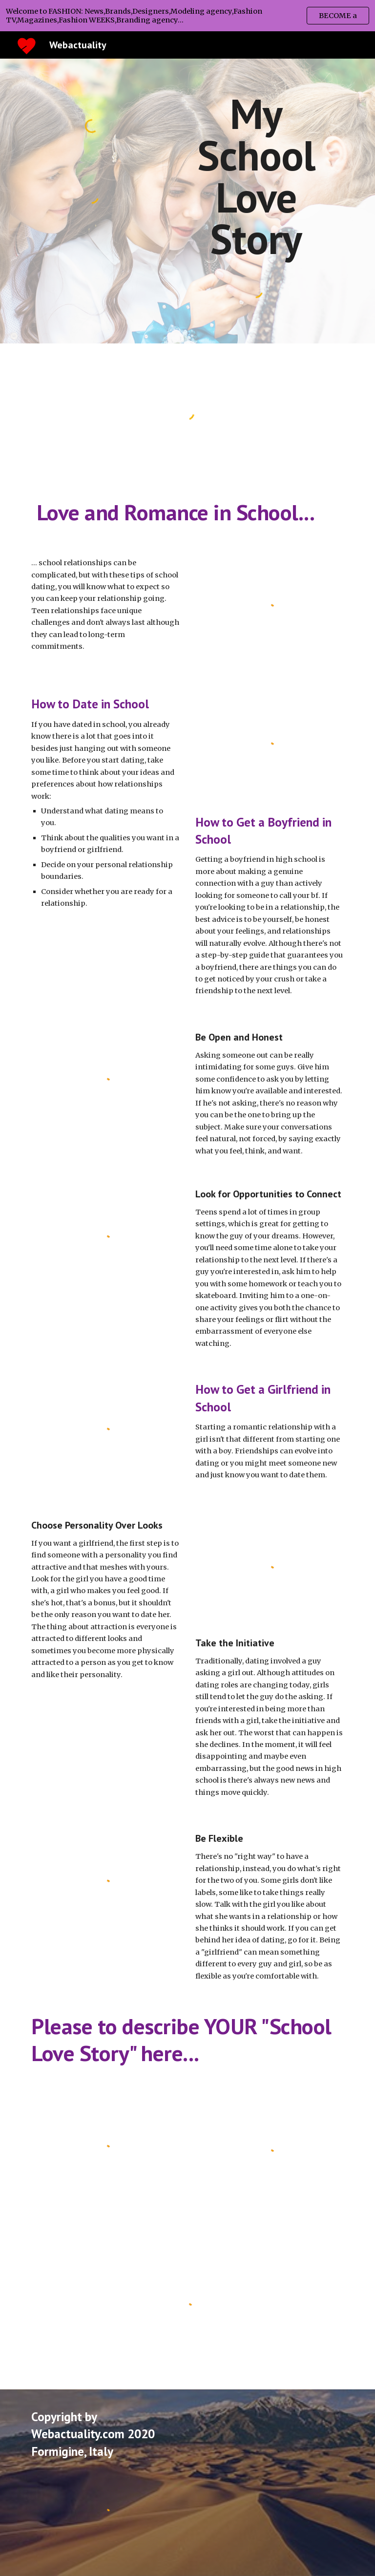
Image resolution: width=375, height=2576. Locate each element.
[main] (255, 176)
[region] (187, 15)
